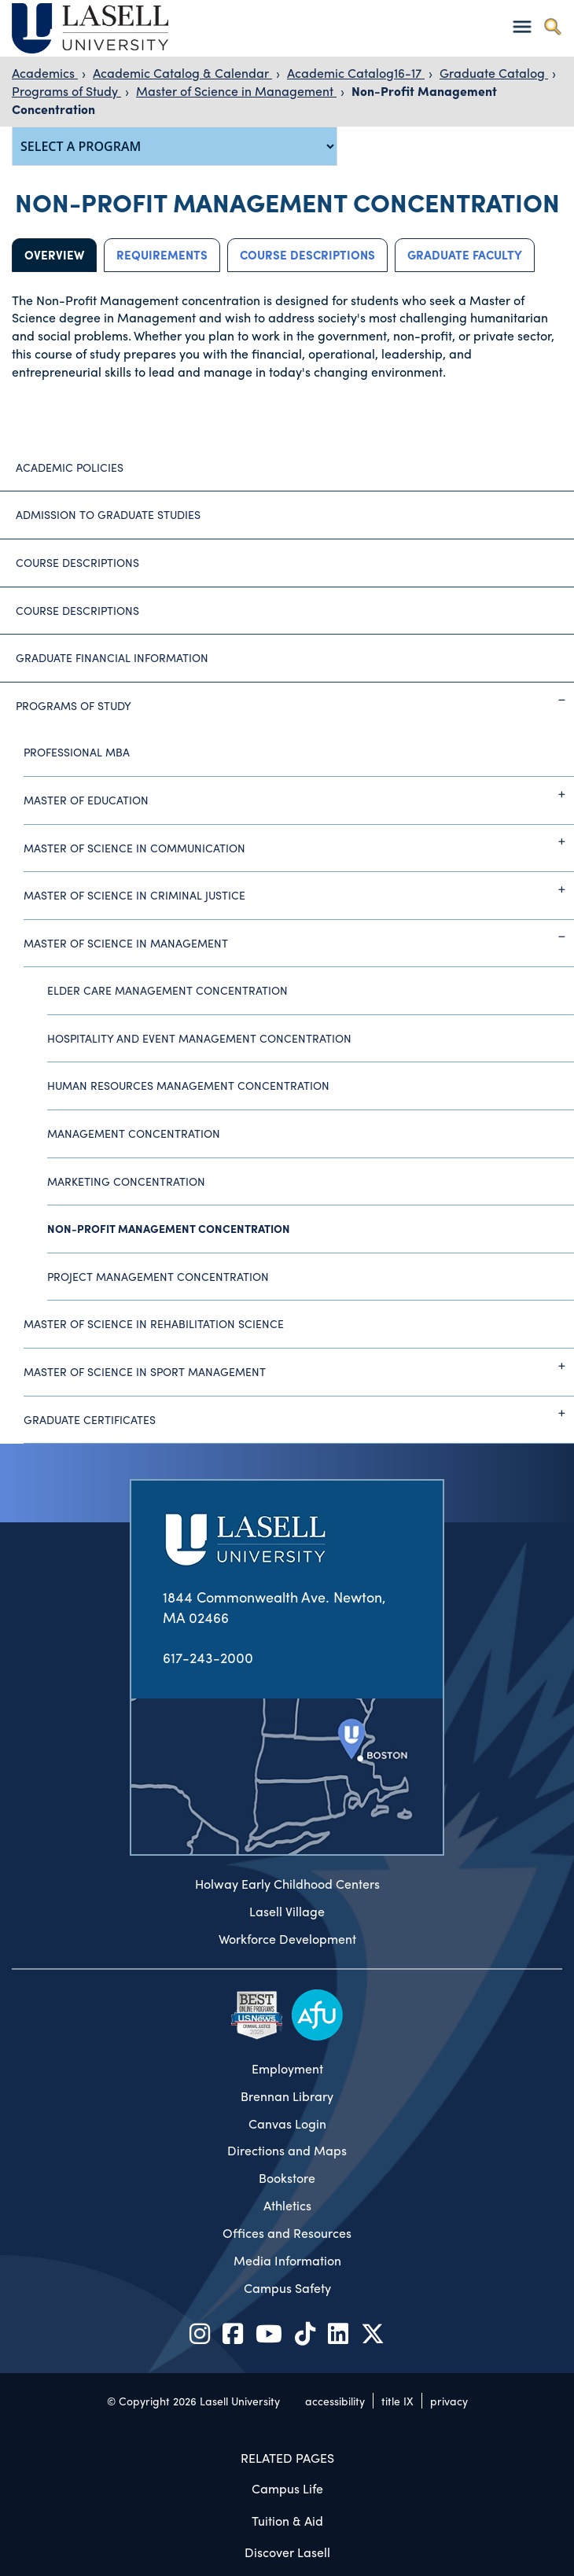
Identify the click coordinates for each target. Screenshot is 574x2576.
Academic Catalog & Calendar (182, 73)
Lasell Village (287, 1911)
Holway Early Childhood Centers (287, 1884)
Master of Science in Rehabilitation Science (154, 1323)
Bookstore (287, 2178)
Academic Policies (69, 467)
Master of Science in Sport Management (299, 1365)
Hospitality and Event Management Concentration (199, 1038)
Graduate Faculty (464, 254)
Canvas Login (287, 2124)
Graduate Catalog (494, 73)
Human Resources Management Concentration (188, 1085)
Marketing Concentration (126, 1181)
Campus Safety (287, 2288)
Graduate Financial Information (112, 657)
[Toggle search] (552, 26)
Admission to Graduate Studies (108, 514)
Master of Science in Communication (299, 841)
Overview (54, 254)
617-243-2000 (208, 1657)
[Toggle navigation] (522, 26)
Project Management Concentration (158, 1276)
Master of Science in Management (236, 91)
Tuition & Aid (287, 2521)
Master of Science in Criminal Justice (299, 889)
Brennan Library (287, 2096)
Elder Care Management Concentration (167, 990)
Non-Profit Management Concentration (168, 1228)
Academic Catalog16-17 (356, 73)
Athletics (287, 2205)
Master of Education (299, 794)
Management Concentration (133, 1133)
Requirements (162, 254)
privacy (449, 2401)
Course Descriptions (307, 254)
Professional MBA (77, 752)
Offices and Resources (287, 2233)
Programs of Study (66, 91)
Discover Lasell (287, 2552)
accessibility (335, 2401)
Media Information (287, 2260)
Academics (45, 73)
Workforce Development (287, 1939)
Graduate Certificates (299, 1413)
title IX (397, 2401)
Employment (287, 2068)
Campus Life (287, 2488)
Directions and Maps (287, 2150)
